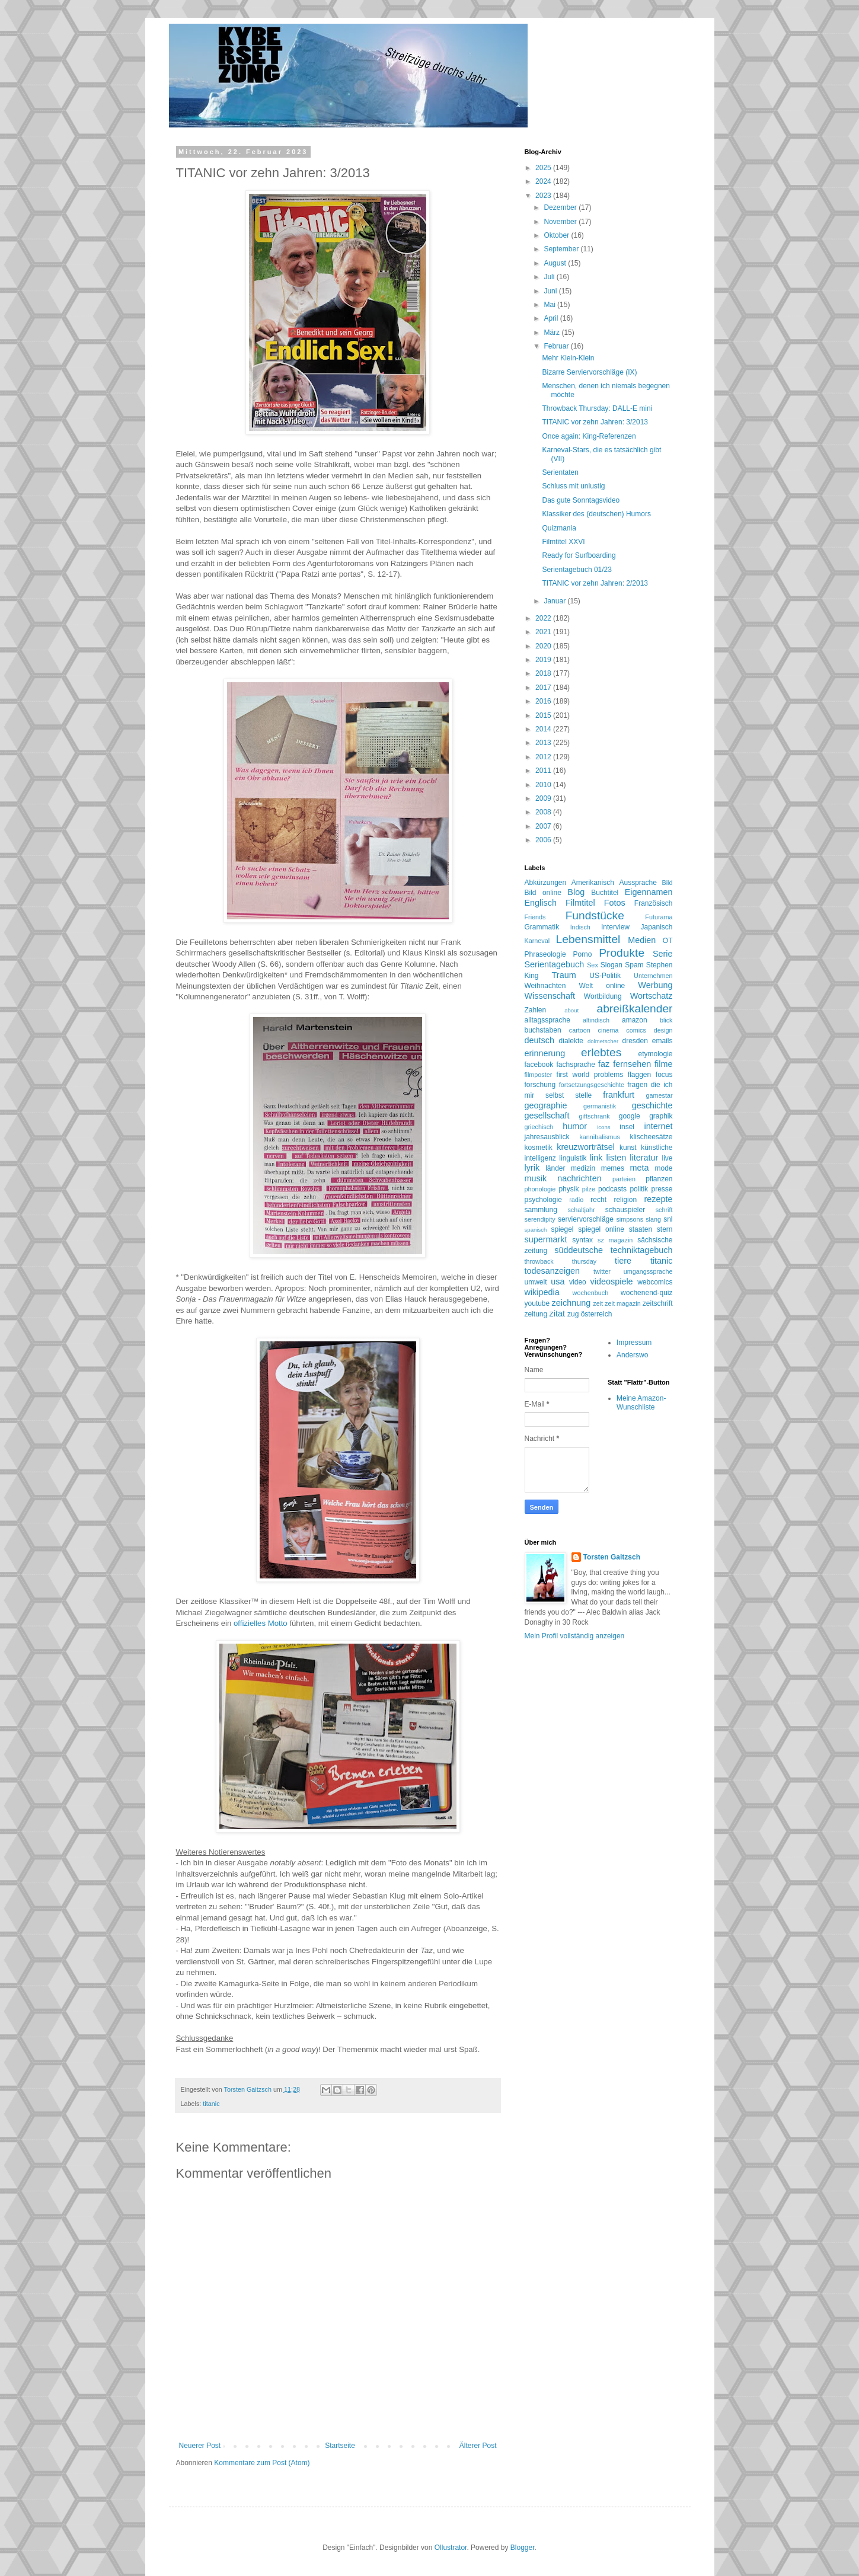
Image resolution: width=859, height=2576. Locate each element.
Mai (550, 305)
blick (666, 1020)
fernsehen (632, 1064)
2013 (544, 743)
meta (639, 1167)
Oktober (557, 235)
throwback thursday (561, 1261)
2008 (544, 812)
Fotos (614, 902)
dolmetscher (602, 1041)
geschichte (652, 1105)
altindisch (596, 1020)
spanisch (536, 1229)
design (663, 1030)
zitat (557, 1313)
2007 (544, 826)
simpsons (629, 1219)
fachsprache (575, 1064)
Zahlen (536, 1010)
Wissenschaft (550, 996)
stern (665, 1229)
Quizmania (559, 528)
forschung (540, 1085)
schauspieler (625, 1210)
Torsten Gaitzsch (611, 1557)
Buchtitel (604, 893)
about (571, 1010)
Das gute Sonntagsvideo (580, 500)
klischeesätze (651, 1137)
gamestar (659, 1095)
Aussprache (638, 882)
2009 (544, 798)
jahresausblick (547, 1137)
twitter (602, 1271)
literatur (644, 1157)
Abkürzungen (546, 882)
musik (536, 1178)
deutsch (539, 1040)
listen (616, 1157)
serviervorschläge (586, 1219)
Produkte (621, 953)
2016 (544, 701)
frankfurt (618, 1095)
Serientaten (560, 472)
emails (662, 1041)
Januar (555, 601)
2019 (544, 660)
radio (576, 1199)
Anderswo (632, 1355)
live (667, 1158)
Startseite (340, 2445)
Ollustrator (451, 2547)
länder (555, 1168)
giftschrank (594, 1116)
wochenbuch (591, 1292)
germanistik (599, 1106)
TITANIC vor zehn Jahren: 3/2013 (595, 422)
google (629, 1116)
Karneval (537, 940)
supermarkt (546, 1239)
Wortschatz (651, 996)
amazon (634, 1020)
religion (625, 1200)
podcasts (612, 1189)
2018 (544, 673)
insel (626, 1127)
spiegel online (601, 1229)
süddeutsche (578, 1250)
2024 (544, 181)
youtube (537, 1303)
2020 (544, 646)
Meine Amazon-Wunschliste (641, 1402)
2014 (544, 729)
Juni (551, 291)
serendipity (540, 1219)
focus (664, 1074)
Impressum (634, 1342)
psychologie (543, 1200)
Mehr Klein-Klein (568, 358)
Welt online (602, 986)
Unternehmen (653, 975)
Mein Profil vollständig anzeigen (575, 1636)
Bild (667, 882)
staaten (640, 1229)
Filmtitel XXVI (563, 542)
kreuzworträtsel (586, 1147)
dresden (634, 1041)
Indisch (580, 927)
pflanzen (659, 1179)
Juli (550, 277)
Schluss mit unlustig (573, 486)
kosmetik (539, 1147)
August (556, 263)
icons (603, 1127)
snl (667, 1219)
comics (636, 1030)
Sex (592, 965)
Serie (663, 953)
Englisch (541, 902)
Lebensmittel (588, 939)
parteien (624, 1178)
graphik (660, 1116)
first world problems (590, 1074)
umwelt (536, 1282)
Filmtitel (580, 902)
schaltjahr (581, 1209)
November (561, 222)
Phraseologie (545, 954)
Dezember (561, 207)
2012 (544, 757)
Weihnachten (545, 986)
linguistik (572, 1158)
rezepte (658, 1199)
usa (557, 1281)
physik (568, 1189)
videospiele (611, 1281)
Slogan (611, 965)
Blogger (522, 2547)
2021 (544, 632)
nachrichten (579, 1178)
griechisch (539, 1126)
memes (612, 1168)
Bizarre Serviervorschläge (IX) (589, 372)
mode (663, 1168)
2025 (544, 168)
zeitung (536, 1314)
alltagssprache (547, 1020)
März (552, 332)
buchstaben (543, 1030)
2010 (544, 785)
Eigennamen (649, 892)
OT (668, 941)
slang (653, 1219)
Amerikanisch (592, 882)
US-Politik (605, 975)
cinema (608, 1030)
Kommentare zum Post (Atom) (261, 2463)
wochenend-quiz (646, 1293)
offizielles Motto (261, 1623)
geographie (546, 1105)
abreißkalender (635, 1008)
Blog (576, 892)
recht (598, 1200)
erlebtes (601, 1052)
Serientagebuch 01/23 (576, 569)
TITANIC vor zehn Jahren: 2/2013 (595, 583)
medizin (583, 1168)
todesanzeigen (552, 1271)
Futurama (658, 917)
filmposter (539, 1074)
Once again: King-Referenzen (589, 436)
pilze (588, 1189)
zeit (598, 1303)
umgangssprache (648, 1271)
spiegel (562, 1229)
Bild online (543, 893)
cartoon (579, 1030)
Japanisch (656, 927)
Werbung (655, 985)
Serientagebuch (555, 964)
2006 (544, 840)
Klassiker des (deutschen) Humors (596, 514)
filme (663, 1064)
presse (661, 1189)
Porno (582, 954)
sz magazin (615, 1240)
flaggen (639, 1074)
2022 (544, 618)
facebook (539, 1064)
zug (573, 1314)
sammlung (541, 1210)
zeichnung (571, 1303)
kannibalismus (599, 1136)
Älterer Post (478, 2445)
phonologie (540, 1189)
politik (639, 1189)
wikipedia (542, 1292)
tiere (623, 1260)
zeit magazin (623, 1303)
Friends (535, 917)
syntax (582, 1240)
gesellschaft (547, 1115)
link (596, 1157)
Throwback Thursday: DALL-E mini (597, 408)
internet (658, 1126)
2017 (544, 687)
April (552, 318)
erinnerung (545, 1053)
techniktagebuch (642, 1250)
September (562, 249)
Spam (634, 965)
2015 (544, 715)
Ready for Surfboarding (578, 555)
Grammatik (542, 927)
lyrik (532, 1167)
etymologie (655, 1054)
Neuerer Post (200, 2445)
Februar (557, 346)
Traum (564, 975)
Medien (642, 940)
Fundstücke (595, 915)
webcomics (654, 1282)
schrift (664, 1209)
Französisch (653, 903)
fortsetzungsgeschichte (591, 1084)
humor (575, 1126)
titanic (211, 2103)
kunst (628, 1147)
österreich (596, 1314)
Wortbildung (603, 996)
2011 (544, 770)
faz (603, 1064)
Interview (615, 927)
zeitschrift (658, 1303)
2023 (544, 195)
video (577, 1282)
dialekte (571, 1041)
